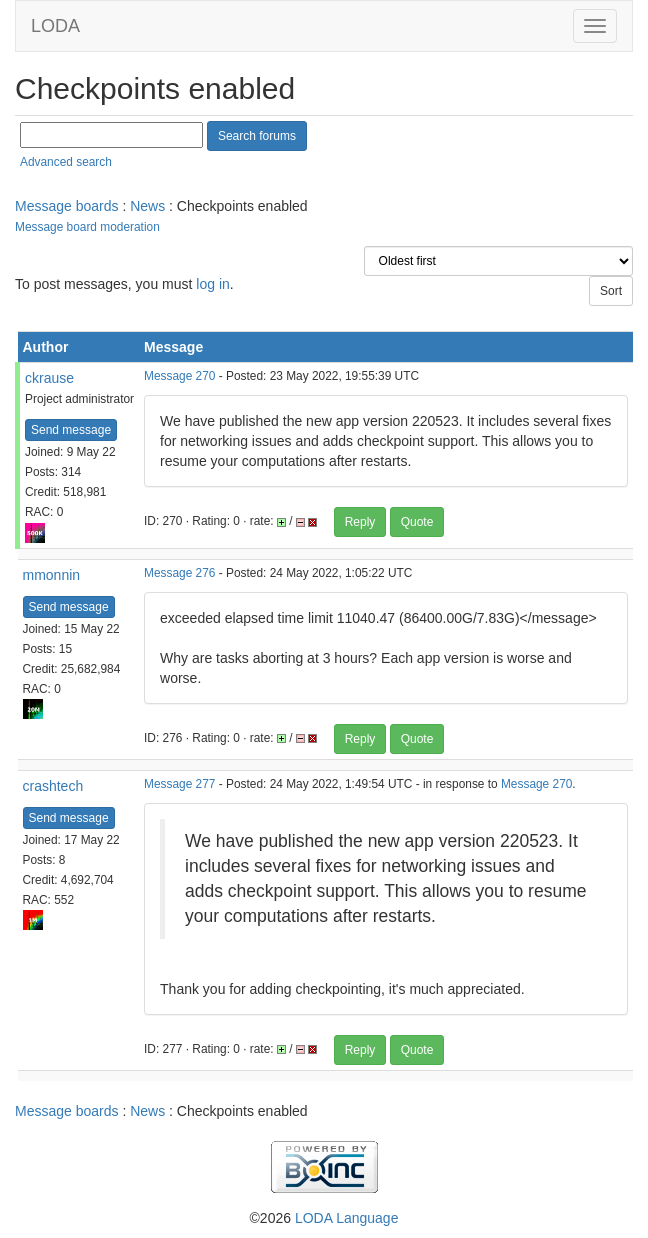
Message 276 (179, 573)
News (147, 206)
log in (212, 284)
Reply (360, 522)
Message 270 (179, 376)
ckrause (49, 378)
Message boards (67, 206)
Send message (71, 430)
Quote (417, 522)
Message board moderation (87, 227)
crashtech (53, 786)
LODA (55, 26)
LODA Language (347, 1218)
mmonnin (52, 575)
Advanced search (66, 162)
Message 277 (179, 784)
